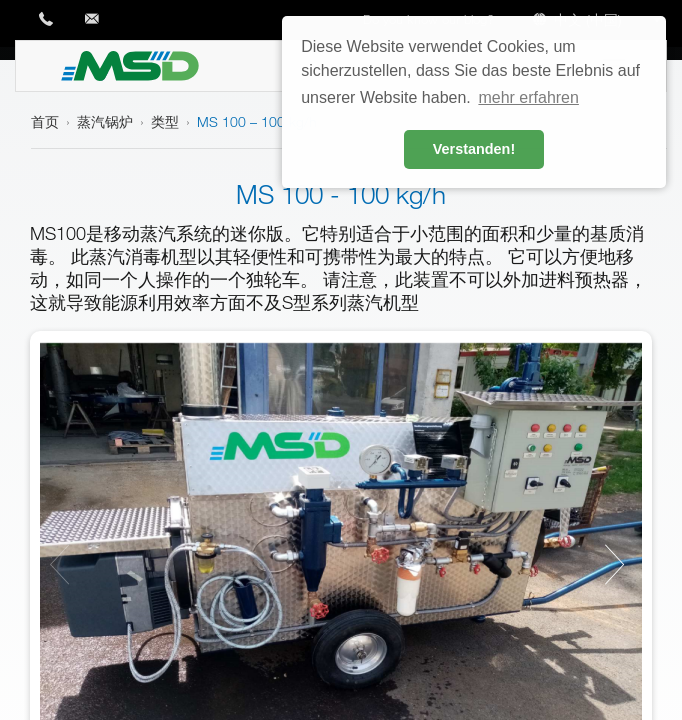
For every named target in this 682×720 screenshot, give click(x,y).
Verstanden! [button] (474, 149)
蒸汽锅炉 (105, 121)
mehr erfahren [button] (528, 97)
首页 (45, 121)
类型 (165, 121)
